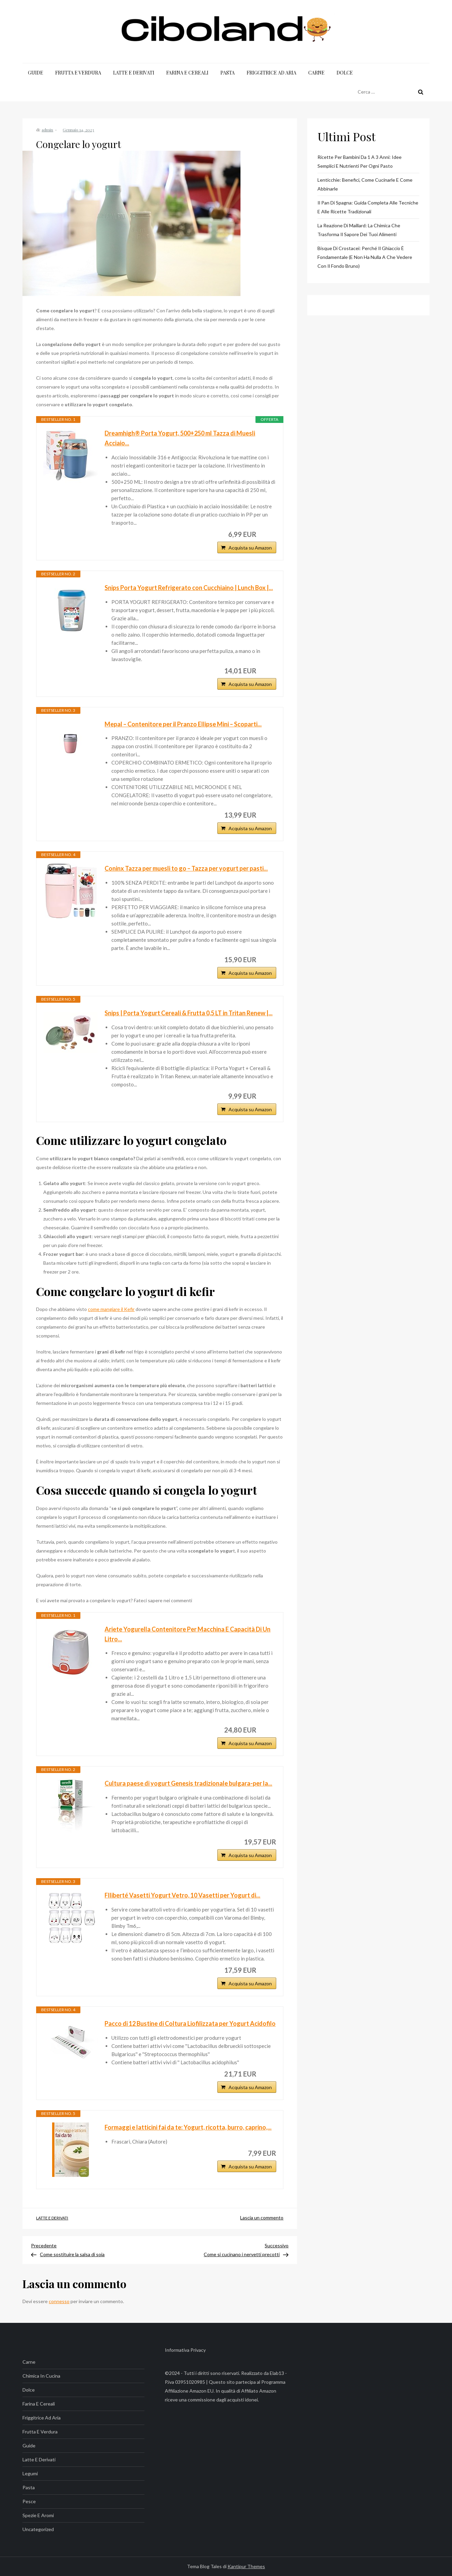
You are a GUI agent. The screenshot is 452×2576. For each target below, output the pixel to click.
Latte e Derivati (133, 72)
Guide (35, 72)
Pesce (29, 2501)
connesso (59, 2301)
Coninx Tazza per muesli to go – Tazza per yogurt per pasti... (186, 868)
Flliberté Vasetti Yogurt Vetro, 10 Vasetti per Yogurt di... (182, 1895)
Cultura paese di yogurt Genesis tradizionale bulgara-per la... (188, 1783)
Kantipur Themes (246, 2566)
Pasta (227, 72)
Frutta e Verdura (78, 72)
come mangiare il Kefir (111, 1309)
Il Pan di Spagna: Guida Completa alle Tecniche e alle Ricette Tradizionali (367, 207)
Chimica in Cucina (41, 2376)
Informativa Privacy (185, 2350)
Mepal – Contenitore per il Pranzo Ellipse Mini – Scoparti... (183, 724)
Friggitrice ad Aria (271, 72)
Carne (316, 72)
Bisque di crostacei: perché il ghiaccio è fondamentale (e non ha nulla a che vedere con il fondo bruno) (364, 257)
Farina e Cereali (187, 72)
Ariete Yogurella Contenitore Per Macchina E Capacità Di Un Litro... (187, 1634)
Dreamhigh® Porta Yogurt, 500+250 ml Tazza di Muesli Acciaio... (180, 438)
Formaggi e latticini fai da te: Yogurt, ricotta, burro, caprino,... (188, 2127)
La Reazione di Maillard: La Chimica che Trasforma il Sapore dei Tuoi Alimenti (358, 230)
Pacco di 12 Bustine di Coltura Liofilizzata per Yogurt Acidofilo (190, 2023)
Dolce (345, 72)
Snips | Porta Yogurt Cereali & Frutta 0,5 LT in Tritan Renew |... (188, 1013)
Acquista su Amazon (250, 548)
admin (47, 129)
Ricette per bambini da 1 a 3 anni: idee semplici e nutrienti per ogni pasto (359, 161)
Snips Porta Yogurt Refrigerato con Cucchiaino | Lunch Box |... (189, 587)
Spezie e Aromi (38, 2515)
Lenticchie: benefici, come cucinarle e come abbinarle (364, 184)
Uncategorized (38, 2529)
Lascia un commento (261, 2217)
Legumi (30, 2473)
